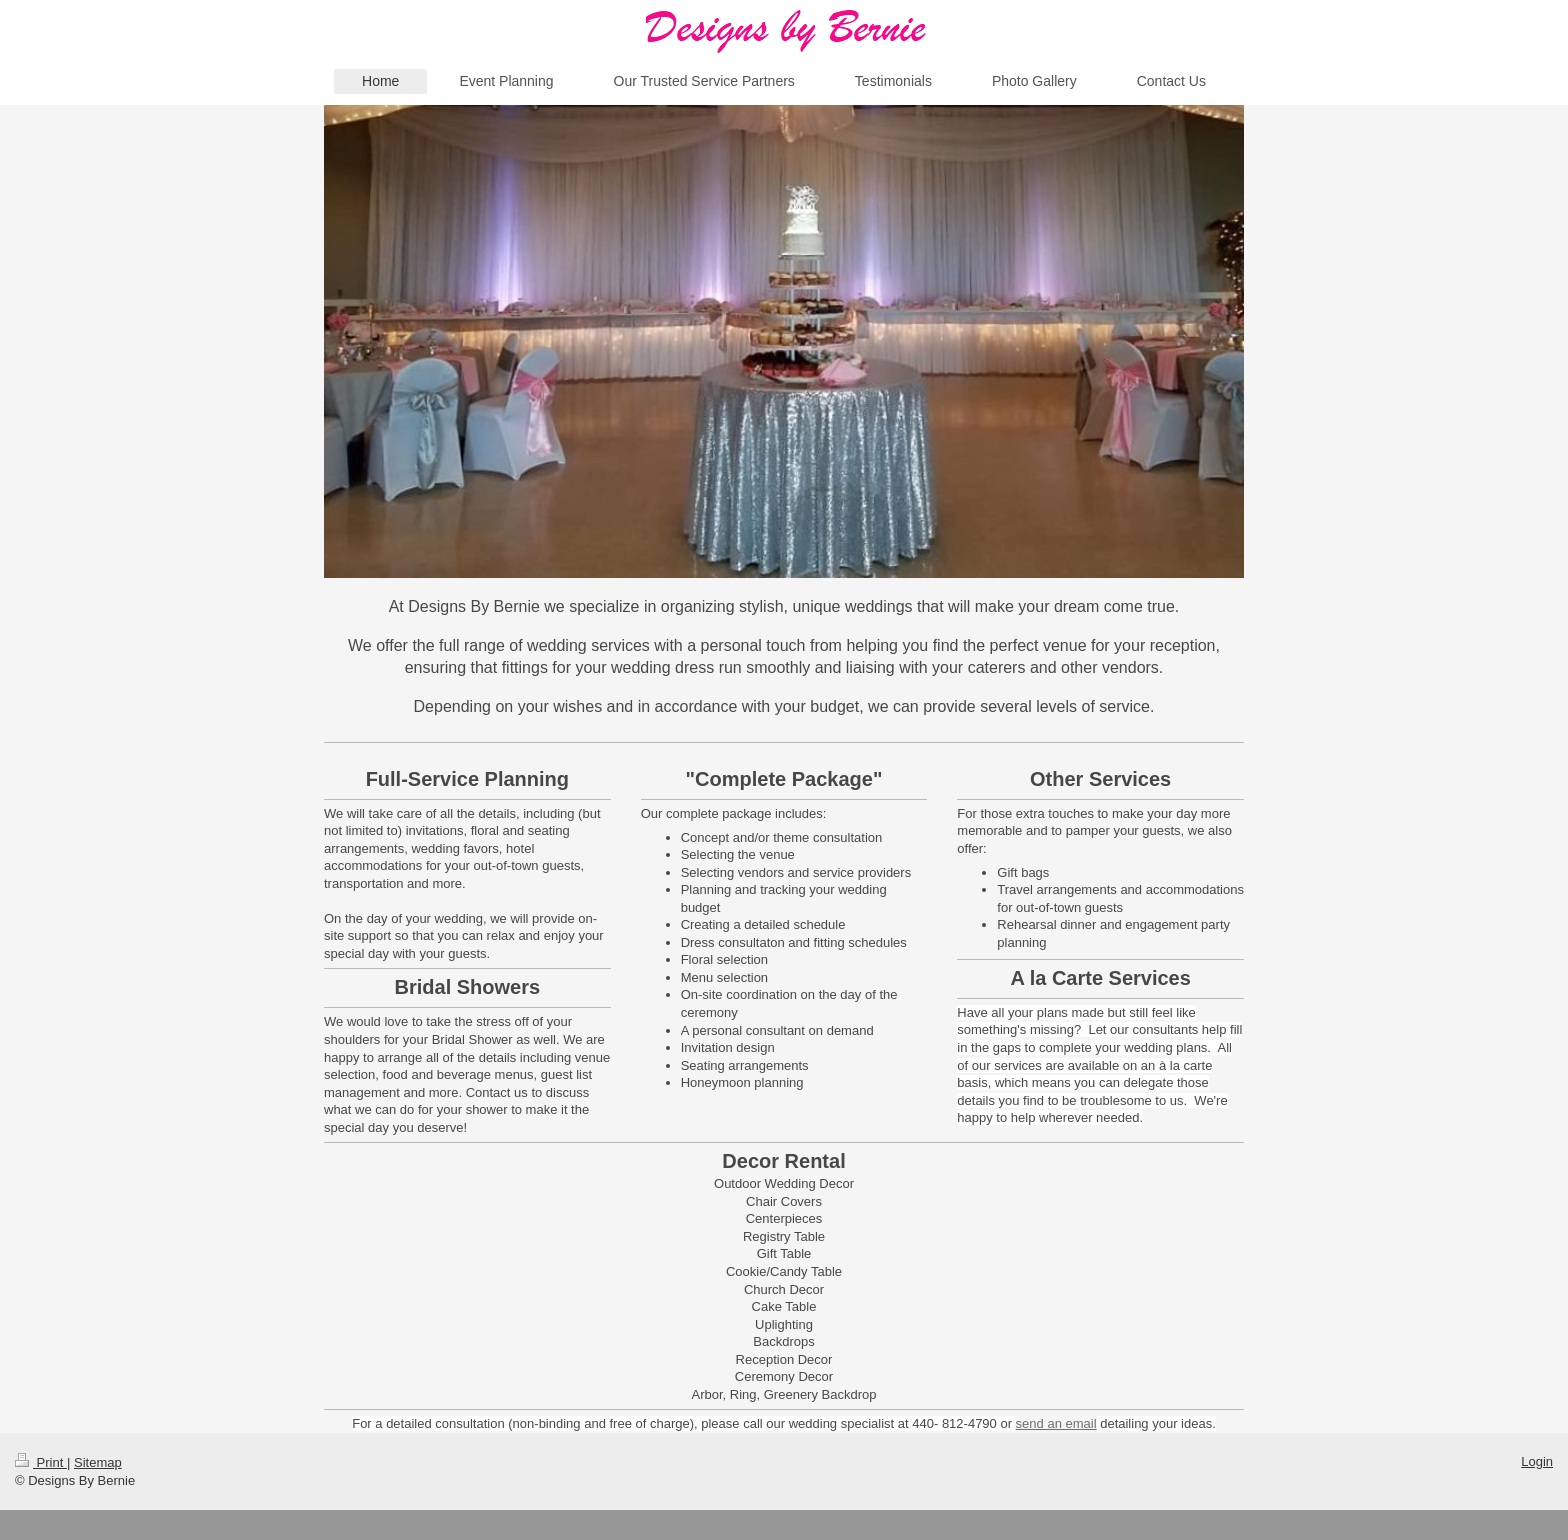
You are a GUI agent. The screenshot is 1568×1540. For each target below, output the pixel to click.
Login (1537, 1461)
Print (41, 1462)
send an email (1056, 1423)
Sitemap (98, 1462)
